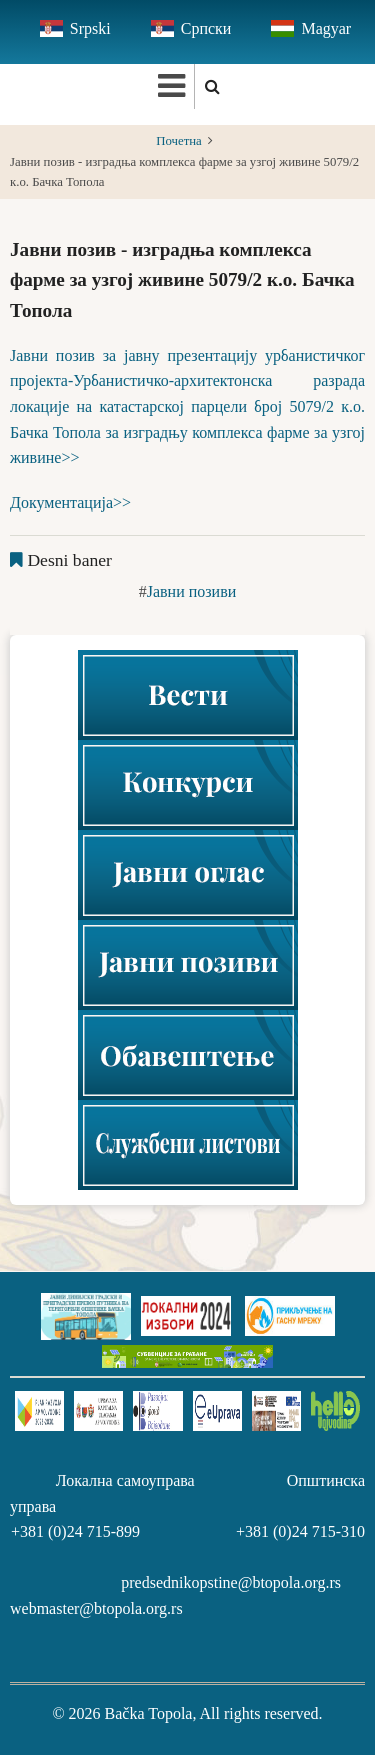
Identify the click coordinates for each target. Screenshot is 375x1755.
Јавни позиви (192, 591)
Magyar (326, 28)
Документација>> (70, 502)
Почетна (179, 141)
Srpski (90, 28)
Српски (206, 28)
